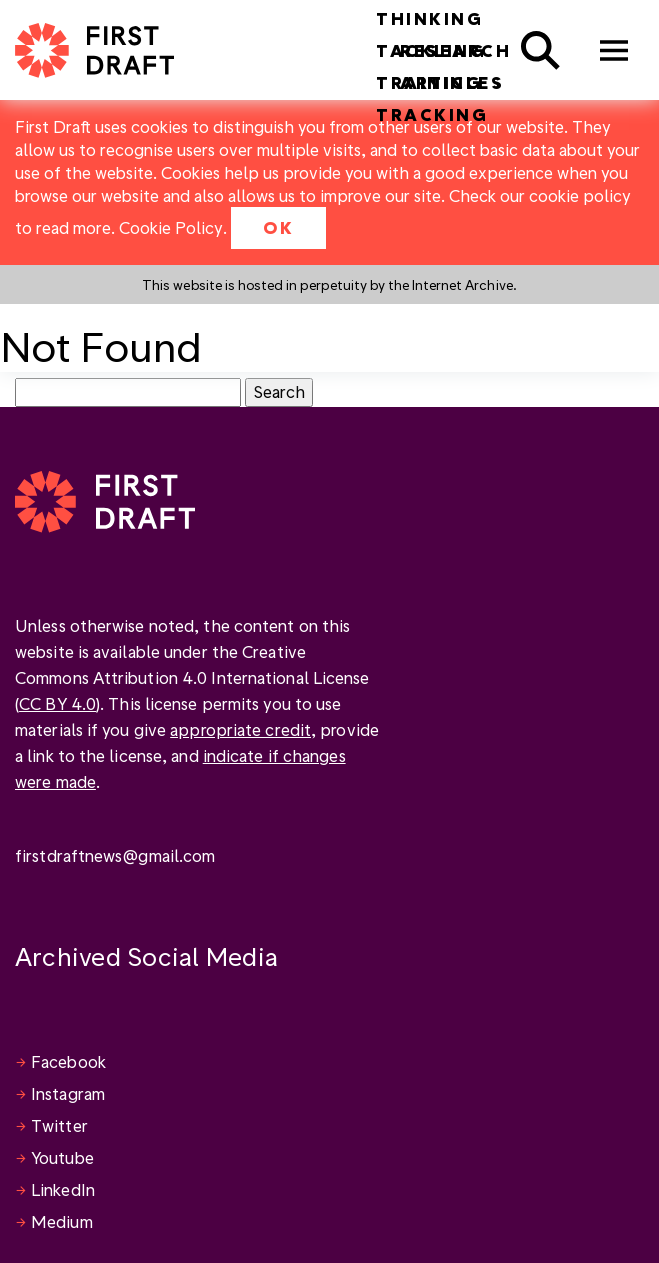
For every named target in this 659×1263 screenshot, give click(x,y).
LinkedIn (63, 1189)
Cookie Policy (171, 227)
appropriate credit (240, 729)
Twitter (59, 1125)
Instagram (68, 1093)
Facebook (68, 1061)
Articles (452, 82)
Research (455, 50)
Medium (62, 1221)
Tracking (432, 114)
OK (278, 227)
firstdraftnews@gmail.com (115, 855)
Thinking (429, 18)
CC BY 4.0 (57, 703)
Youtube (62, 1157)
